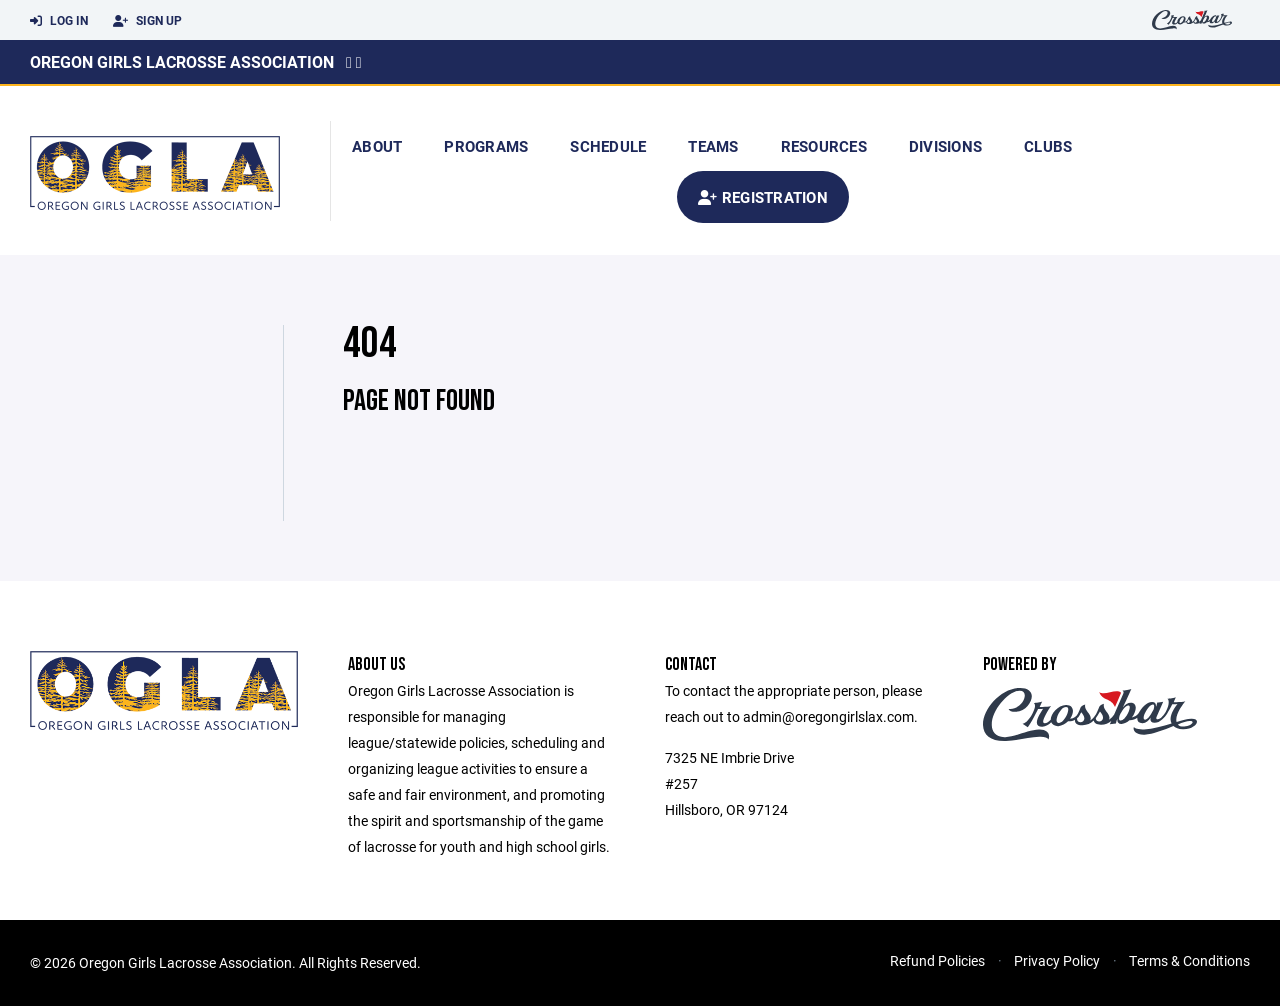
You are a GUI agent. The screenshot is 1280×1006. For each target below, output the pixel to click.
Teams (713, 146)
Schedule (608, 146)
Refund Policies (937, 960)
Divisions (945, 146)
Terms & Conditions (1189, 960)
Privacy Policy (1057, 960)
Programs (486, 146)
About (377, 146)
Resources (824, 146)
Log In (59, 21)
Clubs (1048, 146)
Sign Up (147, 21)
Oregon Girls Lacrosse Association (182, 61)
